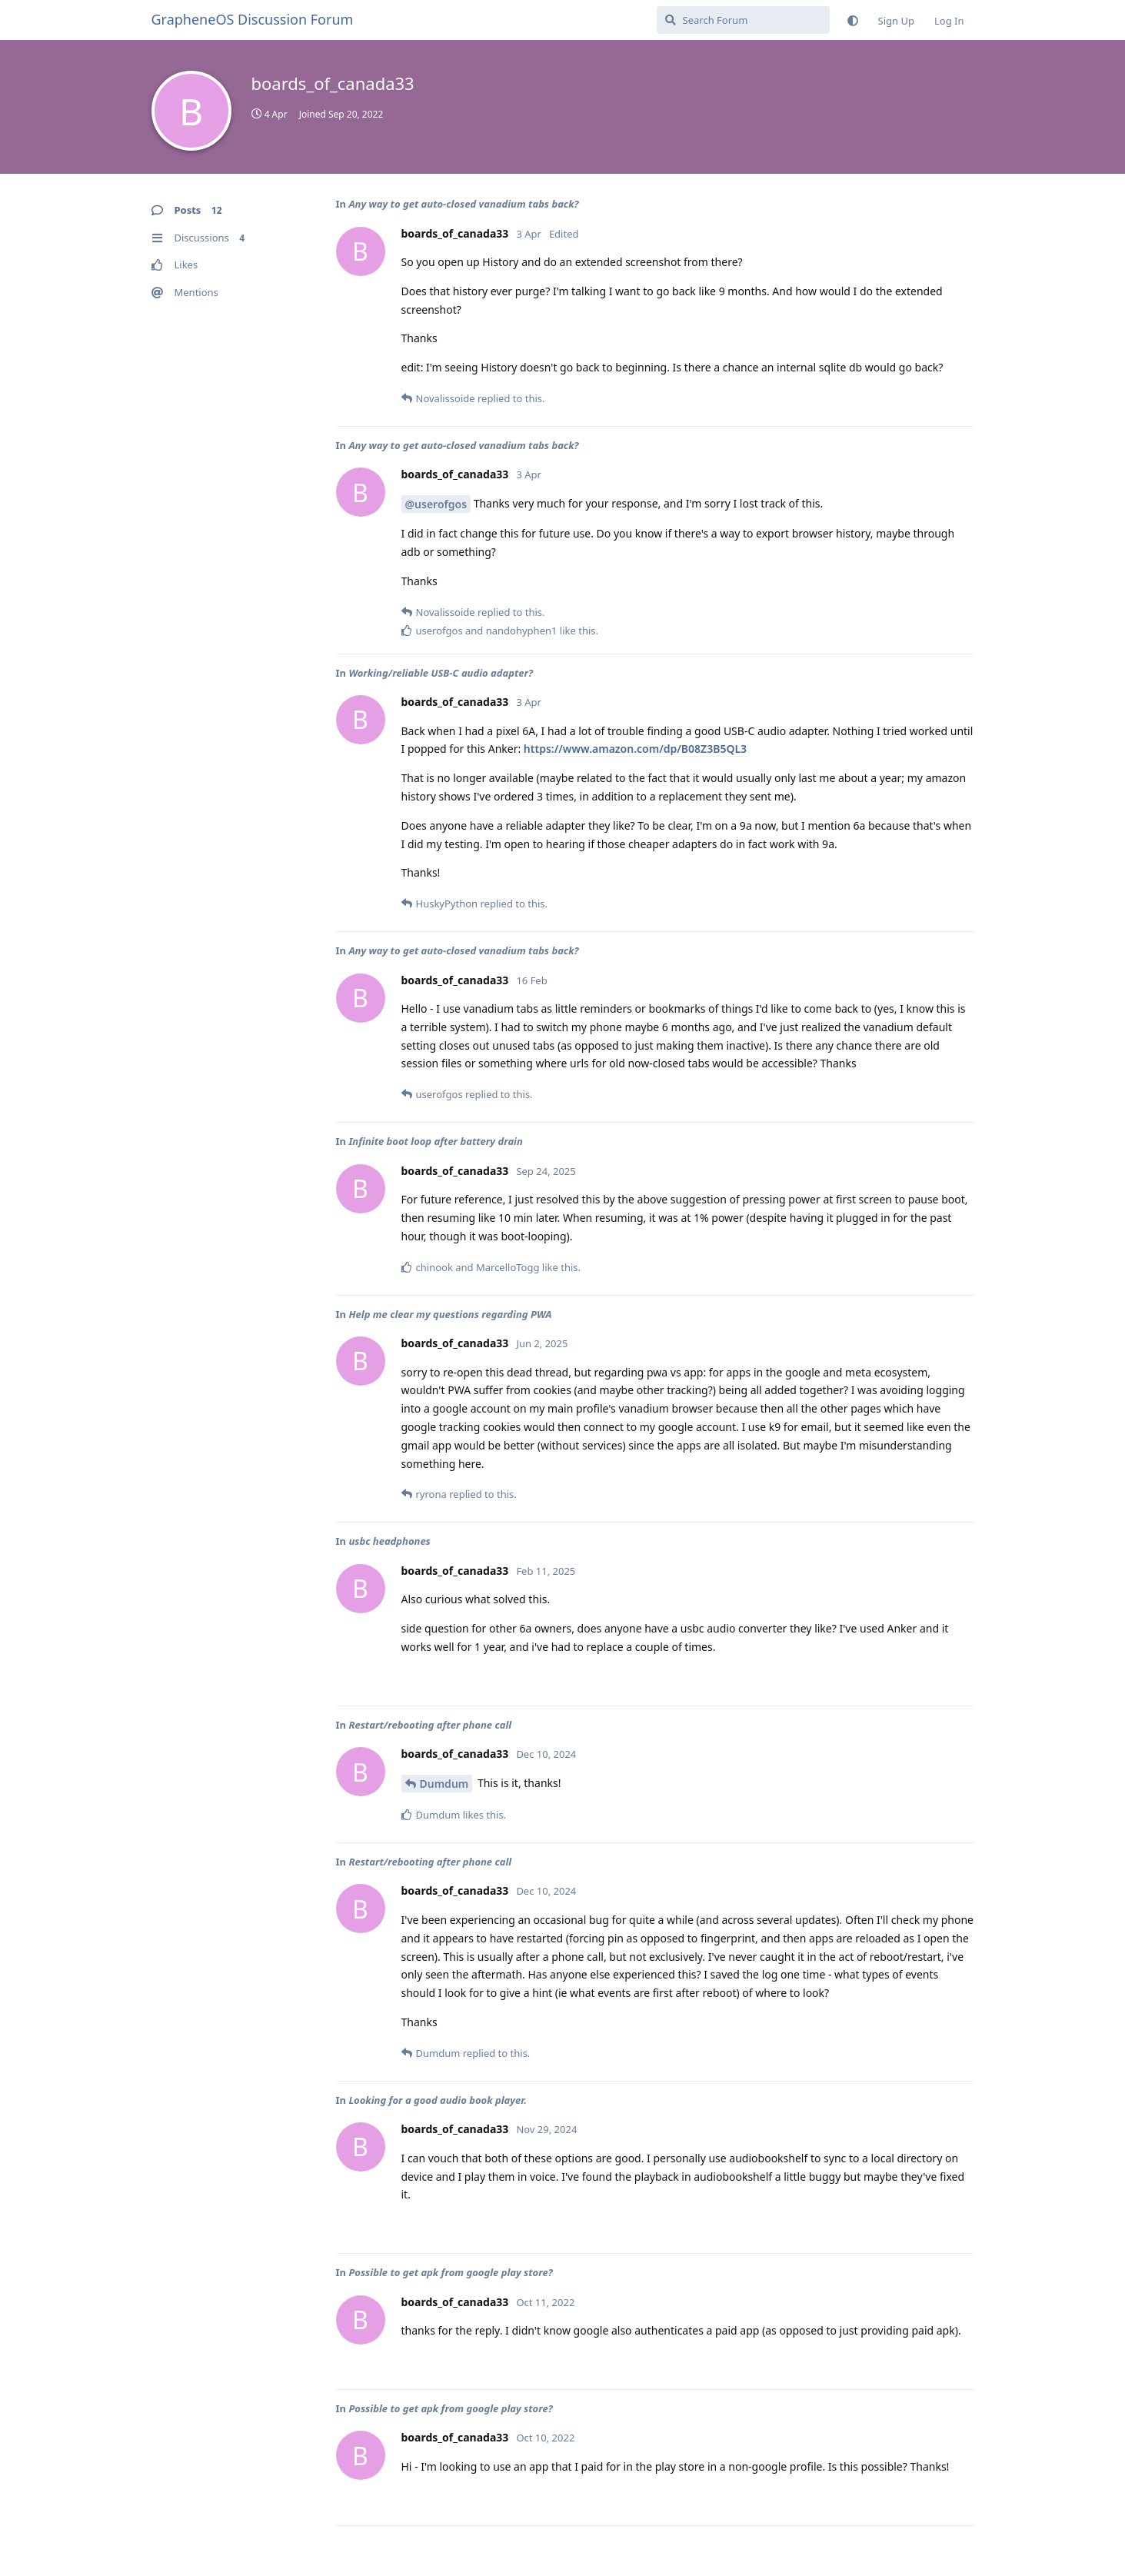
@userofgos (436, 504)
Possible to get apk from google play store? (450, 2272)
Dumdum (444, 1783)
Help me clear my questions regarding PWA (449, 1314)
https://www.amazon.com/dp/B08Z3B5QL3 (635, 748)
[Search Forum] (743, 20)
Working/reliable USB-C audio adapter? (440, 673)
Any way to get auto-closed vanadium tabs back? (463, 204)
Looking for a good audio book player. (437, 2100)
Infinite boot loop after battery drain (435, 1141)
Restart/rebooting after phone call (429, 1725)
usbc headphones (389, 1541)
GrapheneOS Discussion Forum (252, 19)
